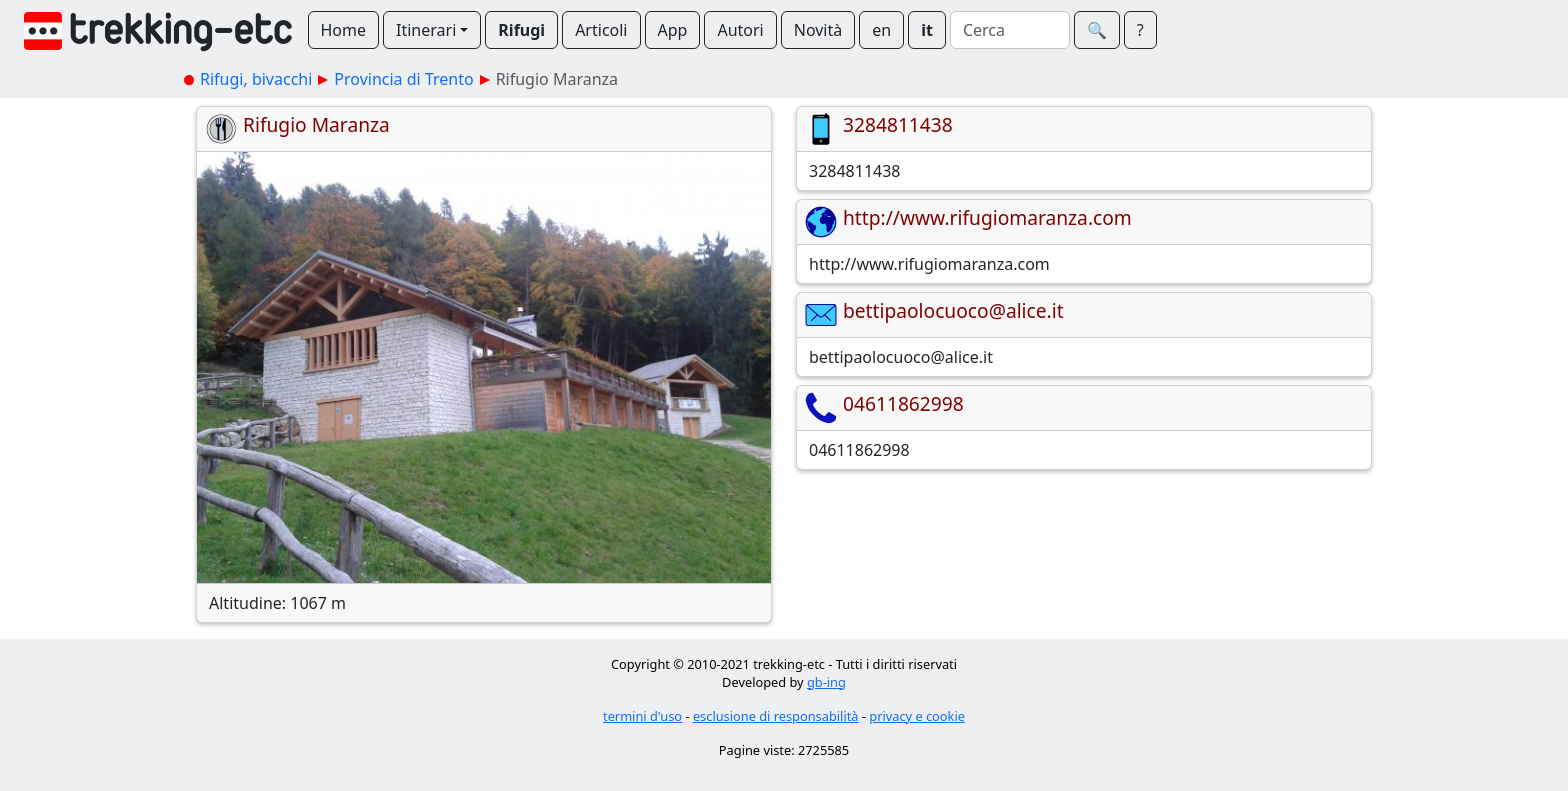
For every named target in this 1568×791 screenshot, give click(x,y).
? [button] (1140, 30)
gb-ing (826, 682)
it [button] (927, 30)
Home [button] (344, 30)
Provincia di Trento (403, 79)
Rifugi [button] (521, 30)
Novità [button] (818, 30)
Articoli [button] (601, 30)
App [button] (673, 30)
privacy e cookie (917, 716)
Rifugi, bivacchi (256, 79)
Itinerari (426, 30)
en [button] (881, 30)
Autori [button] (740, 30)
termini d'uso (642, 716)
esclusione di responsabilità (776, 716)
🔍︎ (1097, 30)
